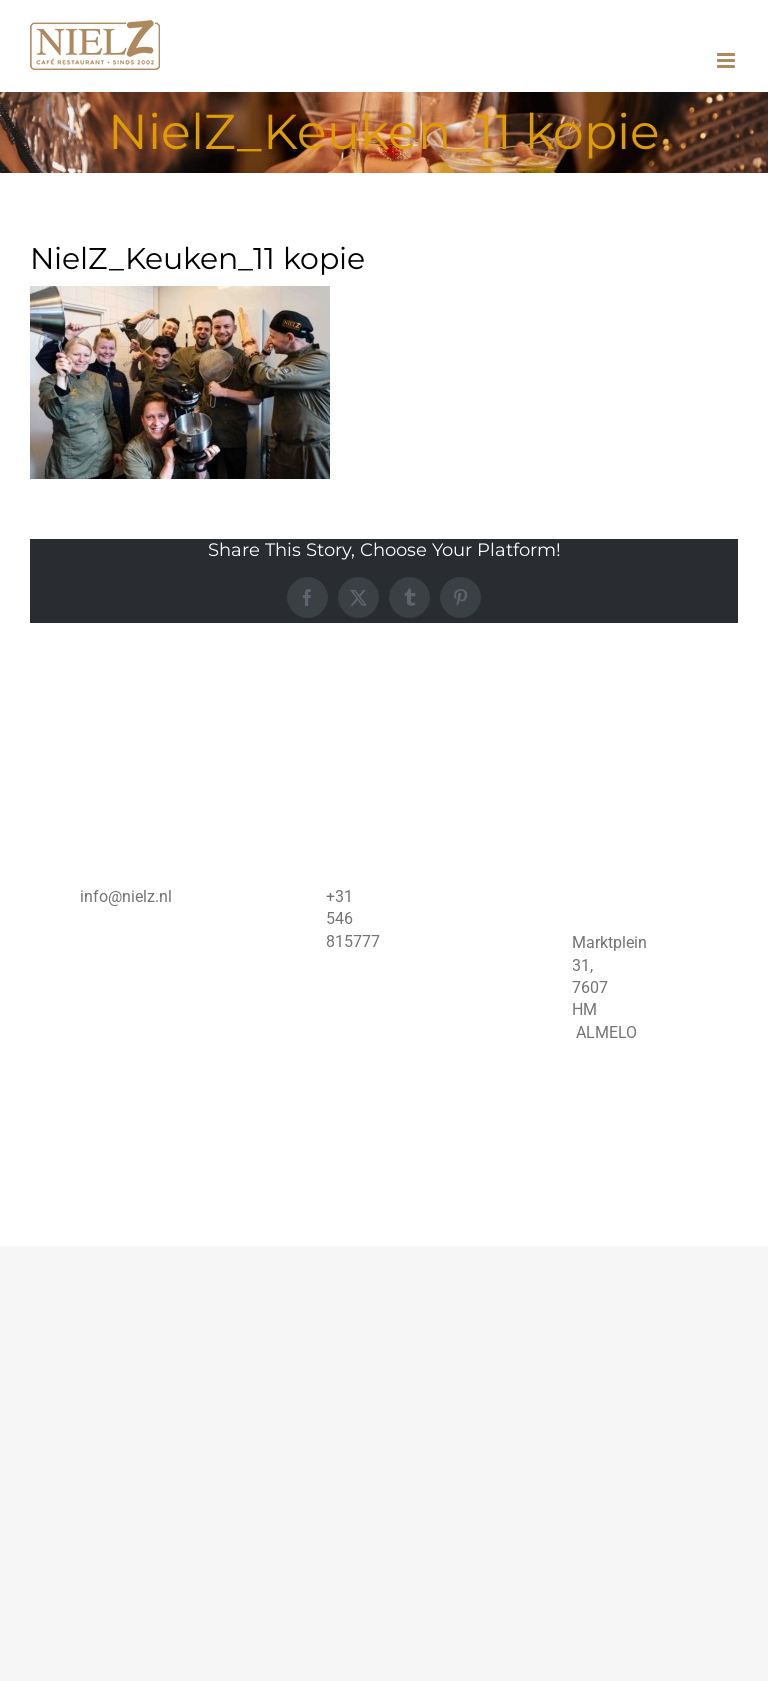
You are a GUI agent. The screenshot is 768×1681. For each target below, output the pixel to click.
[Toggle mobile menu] (727, 60)
